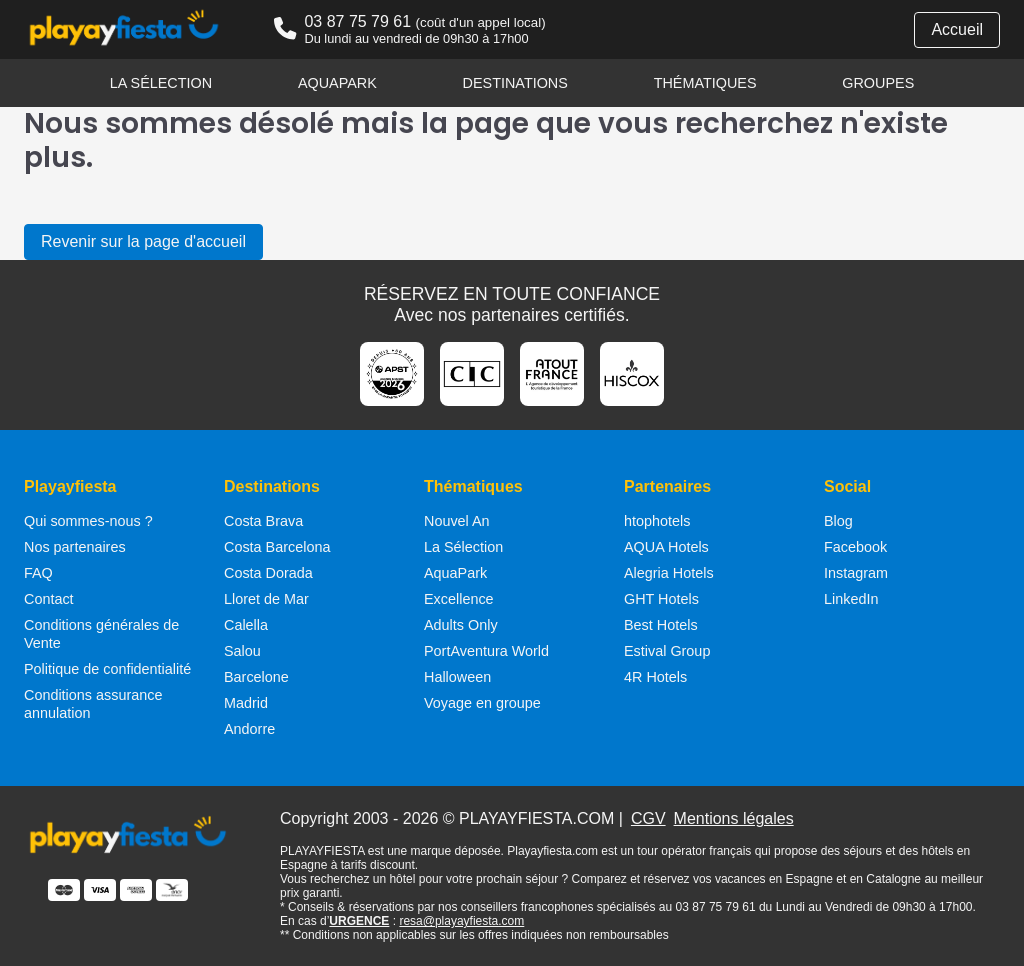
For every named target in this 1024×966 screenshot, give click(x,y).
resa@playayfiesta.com (461, 921)
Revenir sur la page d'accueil (143, 241)
